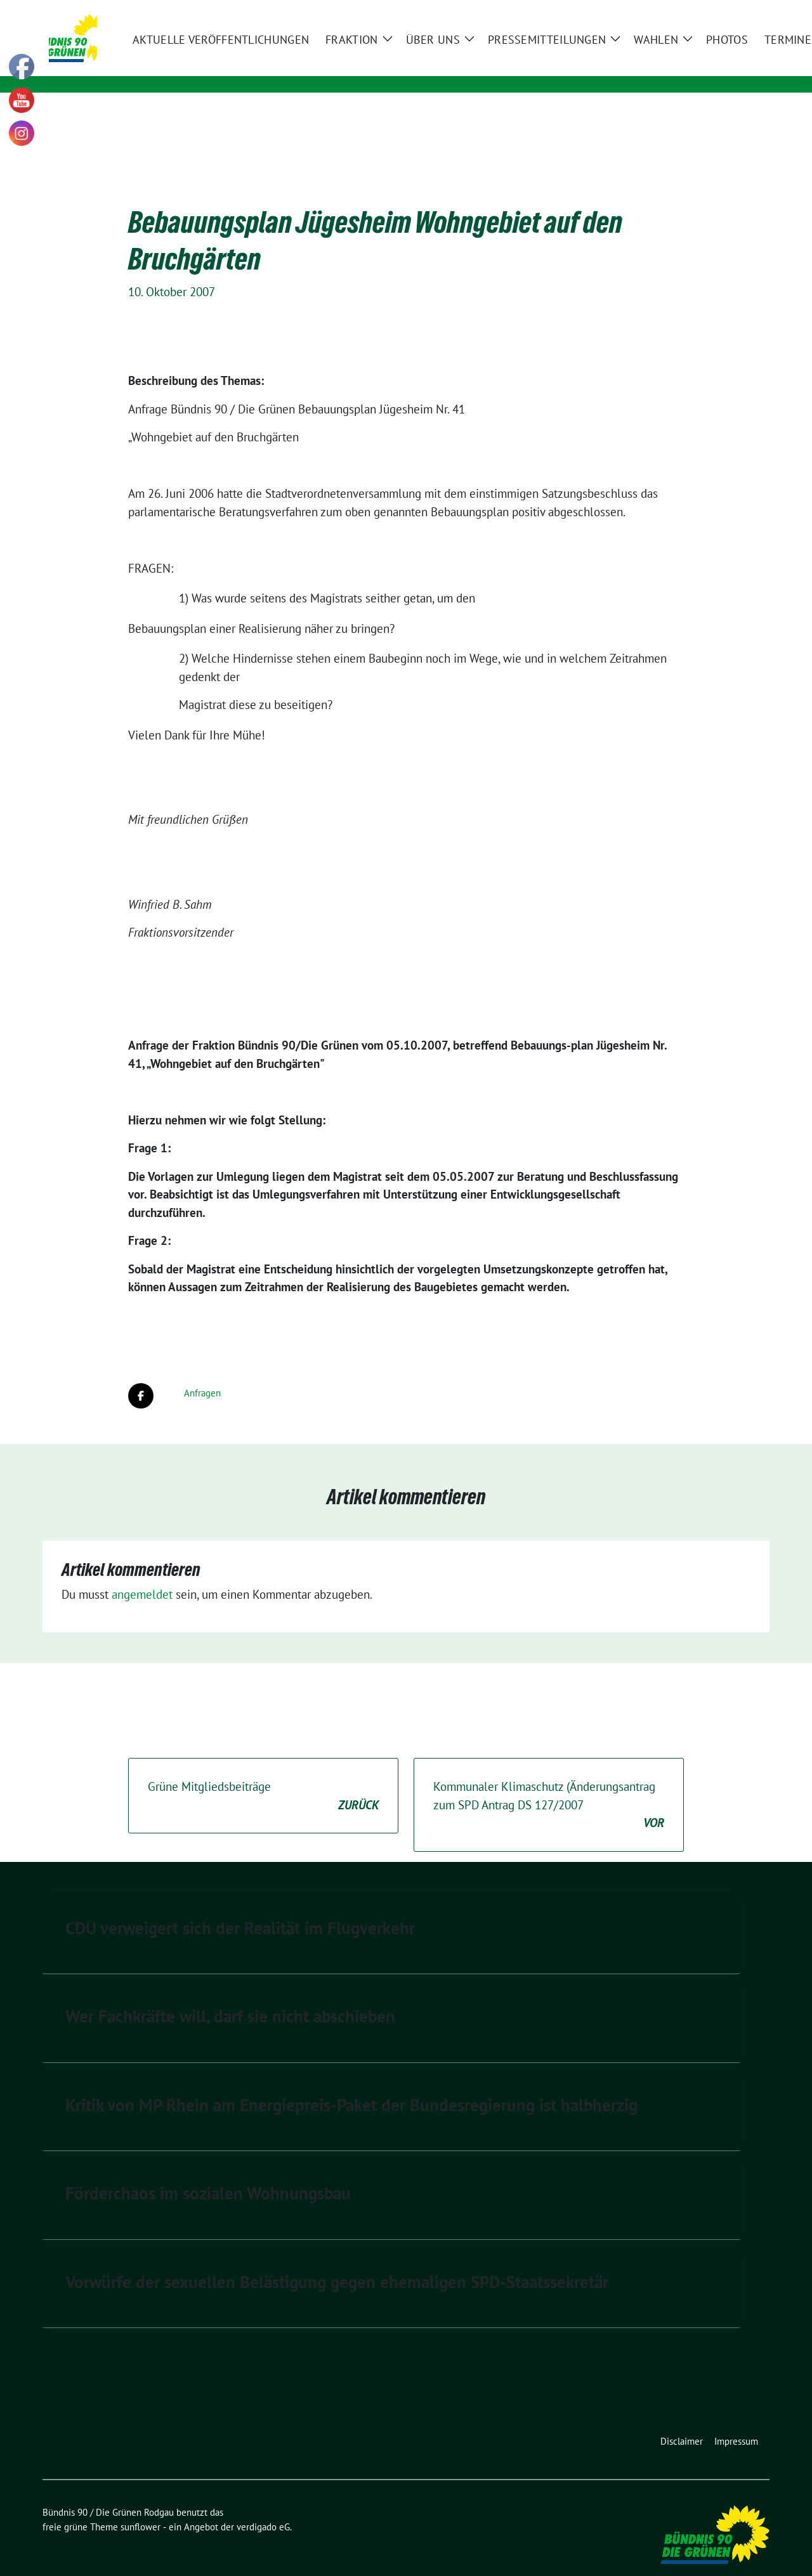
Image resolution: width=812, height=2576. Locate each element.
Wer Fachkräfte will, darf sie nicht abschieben (230, 1996)
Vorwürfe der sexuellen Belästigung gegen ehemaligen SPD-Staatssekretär (336, 2262)
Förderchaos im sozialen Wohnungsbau (208, 2173)
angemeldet (142, 1574)
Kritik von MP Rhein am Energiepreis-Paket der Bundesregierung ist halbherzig (351, 2085)
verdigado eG (263, 2507)
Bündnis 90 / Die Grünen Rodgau (256, 48)
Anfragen (202, 1373)
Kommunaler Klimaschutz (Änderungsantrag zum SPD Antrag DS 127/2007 (548, 1785)
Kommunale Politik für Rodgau (238, 67)
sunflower (140, 2507)
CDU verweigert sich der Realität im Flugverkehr (240, 1908)
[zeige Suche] (747, 11)
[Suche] (729, 11)
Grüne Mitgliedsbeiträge (263, 1776)
